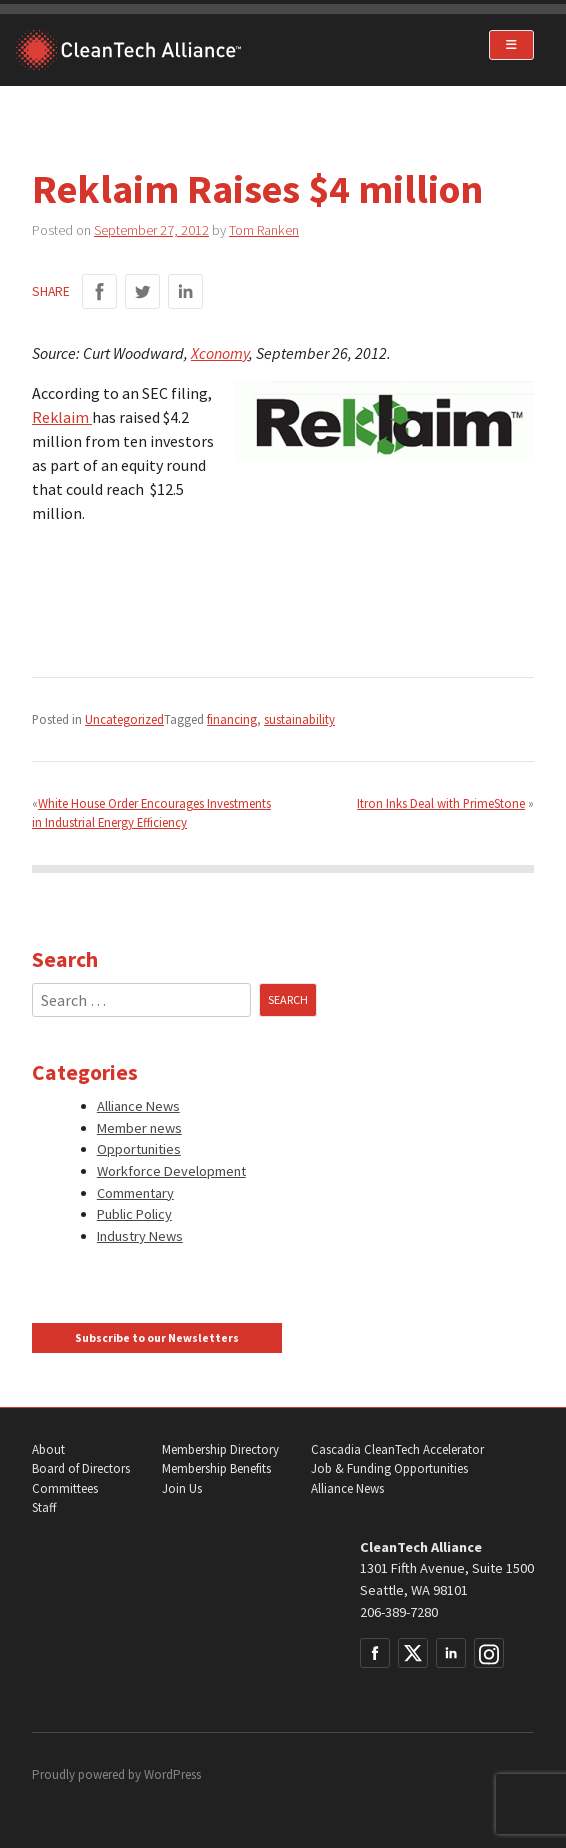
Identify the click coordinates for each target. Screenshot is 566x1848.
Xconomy (220, 353)
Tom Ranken (264, 230)
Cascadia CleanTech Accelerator (397, 1449)
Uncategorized (124, 719)
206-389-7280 (399, 1612)
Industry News (140, 1236)
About (48, 1449)
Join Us (182, 1488)
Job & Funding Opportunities (389, 1468)
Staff (44, 1507)
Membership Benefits (216, 1468)
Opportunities (139, 1149)
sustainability (299, 719)
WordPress (172, 1774)
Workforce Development (171, 1171)
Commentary (135, 1193)
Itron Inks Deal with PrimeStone (441, 803)
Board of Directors (81, 1468)
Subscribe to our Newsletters (157, 1338)
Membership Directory (220, 1449)
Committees (65, 1488)
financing (232, 719)
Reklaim (62, 417)
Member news (139, 1128)
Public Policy (134, 1214)
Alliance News (138, 1106)
